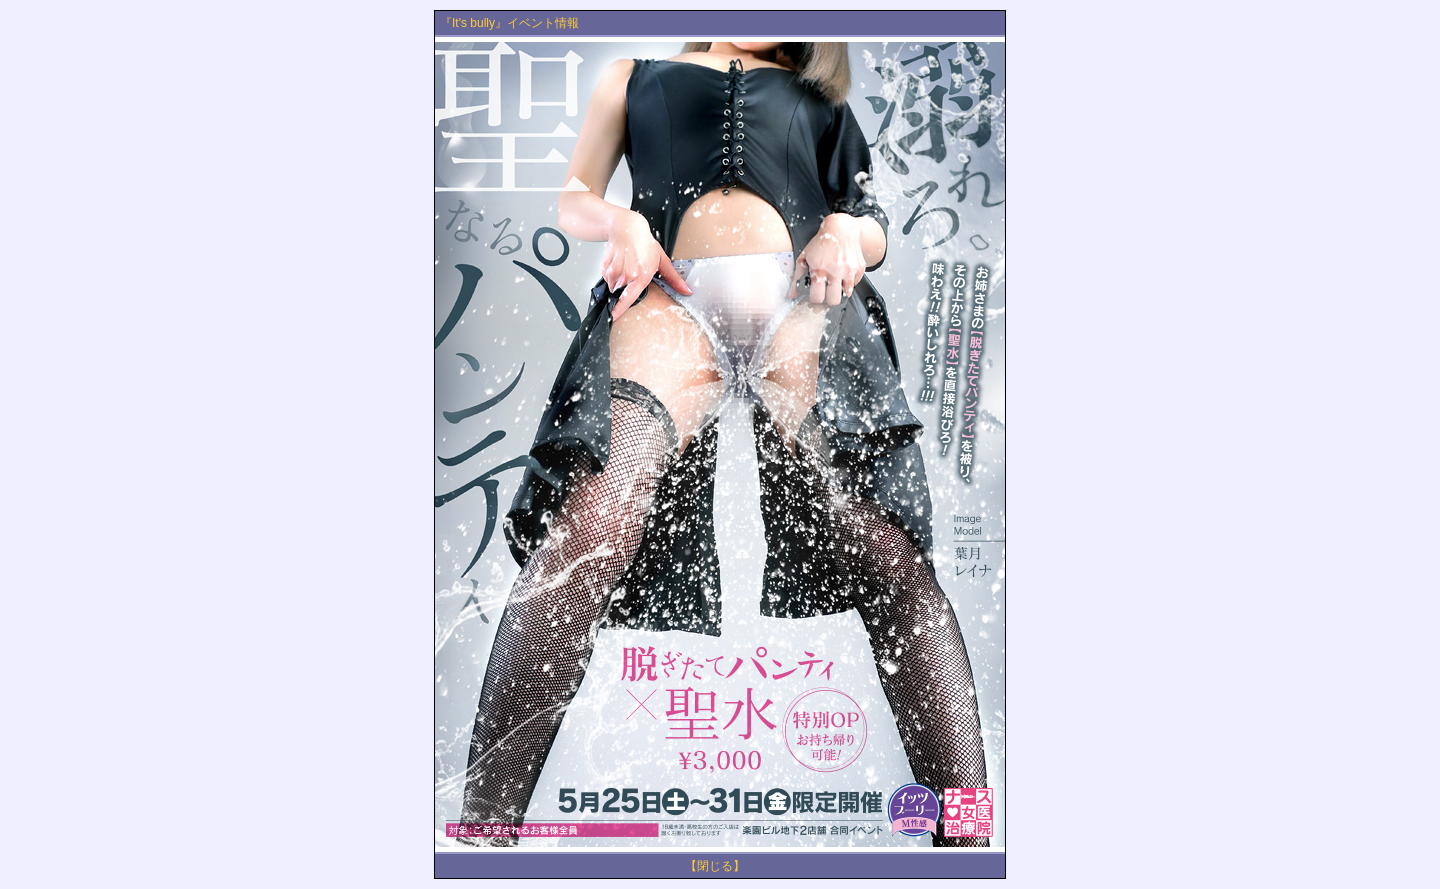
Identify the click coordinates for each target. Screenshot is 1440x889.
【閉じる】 (715, 866)
